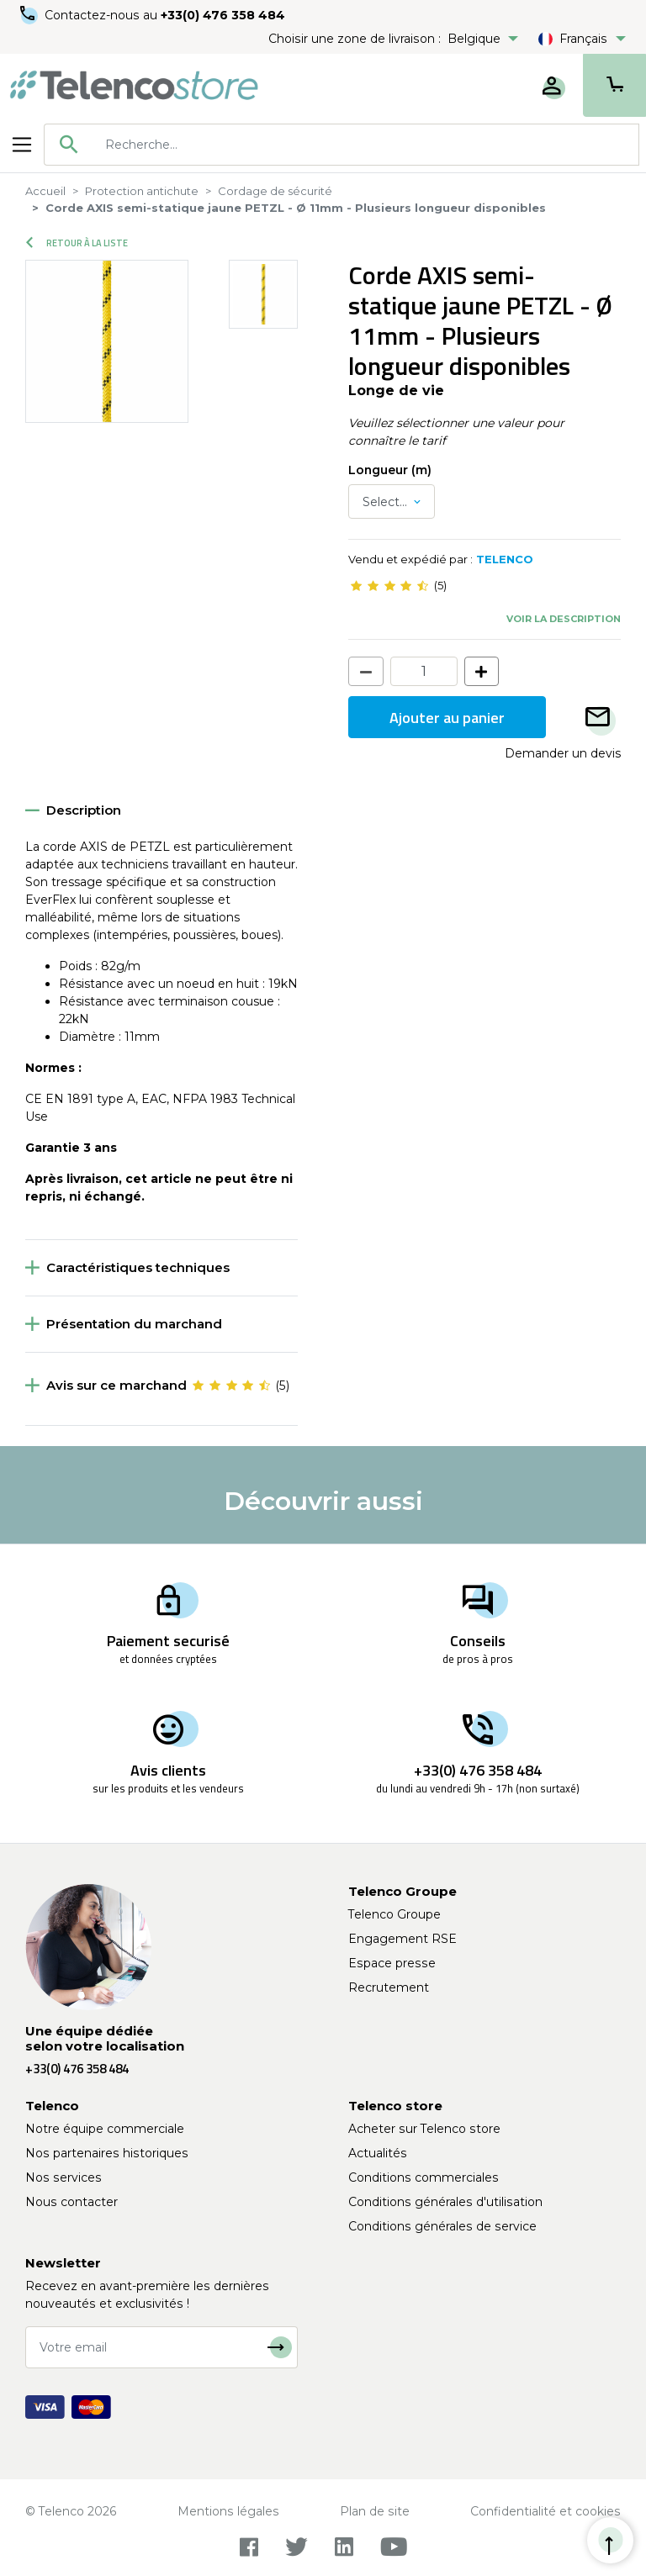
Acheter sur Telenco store (424, 2128)
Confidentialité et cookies (545, 2511)
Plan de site (375, 2511)
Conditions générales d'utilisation (445, 2201)
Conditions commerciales (423, 2177)
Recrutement (388, 1987)
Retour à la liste (77, 243)
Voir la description (563, 619)
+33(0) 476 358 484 (223, 15)
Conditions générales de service (442, 2226)
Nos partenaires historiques (106, 2153)
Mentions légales (228, 2511)
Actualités (377, 2153)
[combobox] (341, 145)
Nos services (63, 2177)
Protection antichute (142, 191)
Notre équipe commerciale (104, 2128)
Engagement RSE (402, 1938)
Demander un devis (563, 753)
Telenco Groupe (394, 1914)
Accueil (45, 191)
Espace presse (392, 1963)
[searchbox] (366, 145)
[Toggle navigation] (22, 145)
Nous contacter (71, 2201)
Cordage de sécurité (275, 191)
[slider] (389, 586)
